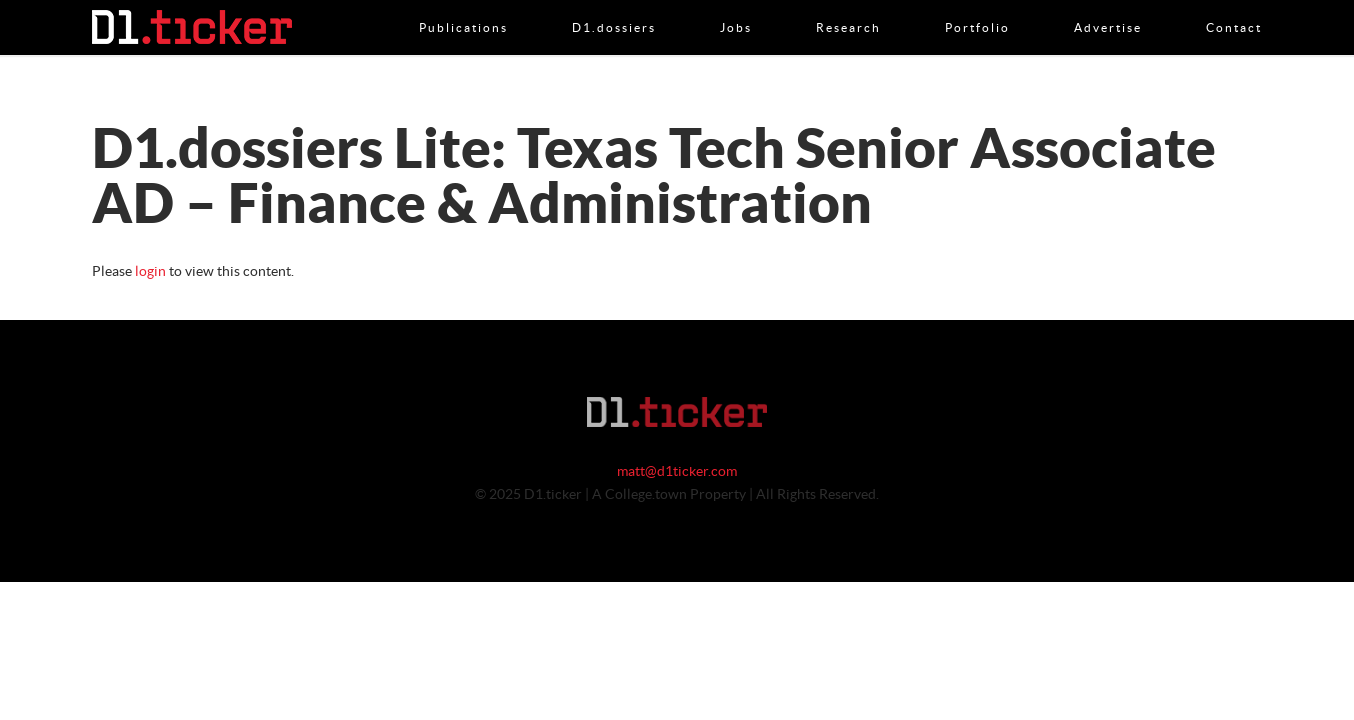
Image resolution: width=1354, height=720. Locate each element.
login (150, 272)
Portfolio (977, 7)
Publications (463, 7)
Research (848, 7)
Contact (1234, 7)
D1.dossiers (614, 7)
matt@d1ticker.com (677, 472)
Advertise (1108, 7)
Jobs (736, 7)
